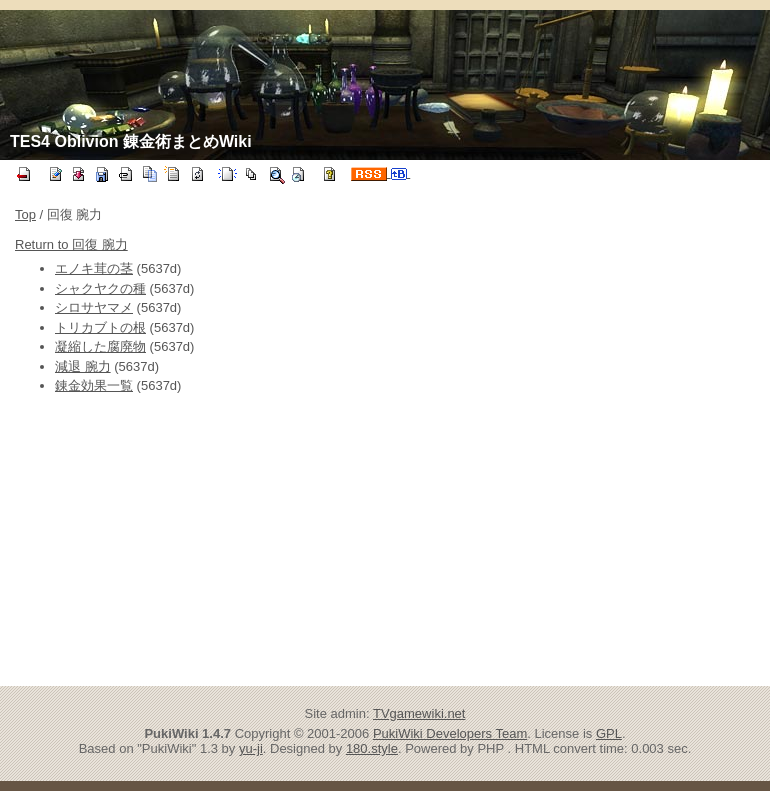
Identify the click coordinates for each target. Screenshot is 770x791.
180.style (372, 748)
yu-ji (251, 748)
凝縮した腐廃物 (100, 346)
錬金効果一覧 (94, 385)
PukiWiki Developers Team (450, 733)
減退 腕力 (83, 366)
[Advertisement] (213, 541)
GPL (609, 733)
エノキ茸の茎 (94, 268)
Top (25, 214)
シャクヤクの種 (100, 288)
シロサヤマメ (94, 307)
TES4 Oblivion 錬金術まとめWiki (131, 141)
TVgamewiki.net (419, 713)
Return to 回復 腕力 (71, 244)
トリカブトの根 (100, 327)
